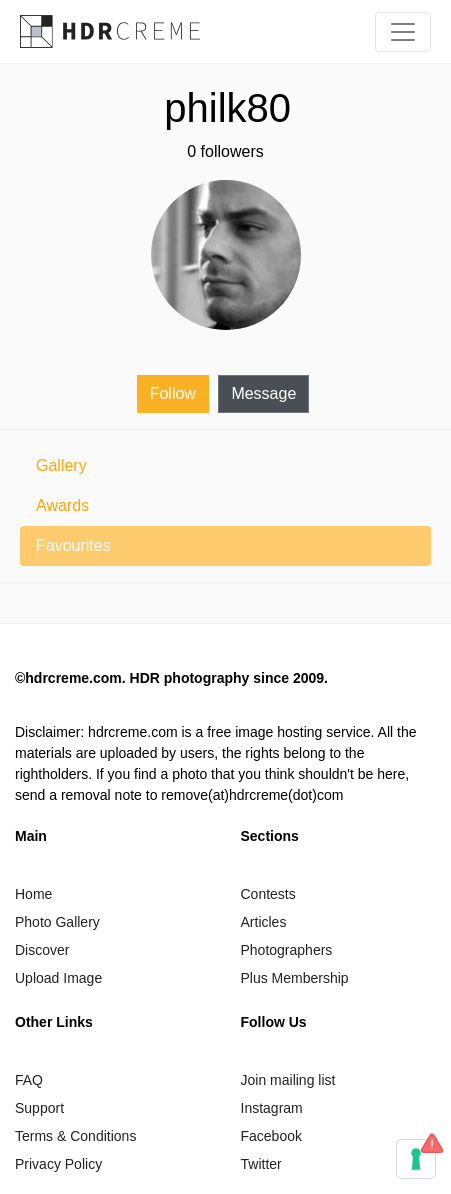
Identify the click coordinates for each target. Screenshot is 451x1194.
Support (39, 1108)
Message (263, 393)
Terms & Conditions (75, 1136)
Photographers (287, 950)
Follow (173, 393)
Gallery (61, 465)
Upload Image (58, 978)
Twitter (261, 1164)
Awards (62, 505)
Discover (42, 950)
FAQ (29, 1080)
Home (33, 894)
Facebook (271, 1136)
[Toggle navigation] (403, 32)
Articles (264, 922)
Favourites (73, 545)
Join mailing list (288, 1080)
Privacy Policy (58, 1164)
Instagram (272, 1108)
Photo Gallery (57, 922)
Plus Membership (295, 978)
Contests (268, 894)
